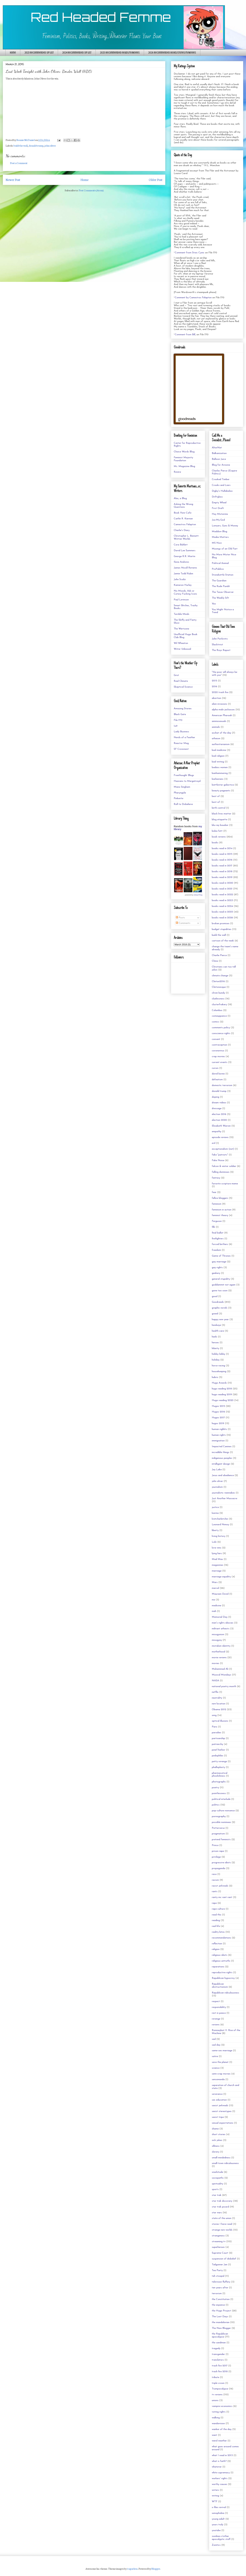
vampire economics (222, 2406)
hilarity (215, 1348)
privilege (216, 1857)
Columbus (217, 1010)
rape (214, 1903)
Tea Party (217, 2270)
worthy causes (219, 2484)
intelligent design (221, 1464)
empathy (216, 1131)
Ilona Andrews (181, 562)
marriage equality (221, 1576)
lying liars (217, 1553)
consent (216, 1039)
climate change (220, 975)
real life (216, 1926)
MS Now (217, 543)
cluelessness (218, 998)
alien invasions (219, 704)
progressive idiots (221, 1862)
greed (215, 1313)
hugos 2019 (218, 1423)
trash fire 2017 (219, 2365)
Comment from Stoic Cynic (189, 252)
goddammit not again (223, 1285)
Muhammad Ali (220, 1669)
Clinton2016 (218, 981)
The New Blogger (221, 2328)
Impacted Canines (222, 1446)
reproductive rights (222, 1972)
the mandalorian (220, 2322)
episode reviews (220, 1137)
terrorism (217, 2293)
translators (218, 2360)
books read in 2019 (222, 877)
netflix (215, 1692)
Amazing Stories (183, 708)
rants (214, 1891)
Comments (183, 923)
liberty (215, 1530)
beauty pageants (221, 790)
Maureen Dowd (220, 1594)
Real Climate (181, 681)
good (214, 1296)
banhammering (220, 773)
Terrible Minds (181, 614)
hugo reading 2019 (222, 1394)
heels (214, 1336)
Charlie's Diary (182, 530)
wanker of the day (222, 2429)
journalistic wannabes (223, 1493)
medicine (216, 1605)
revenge (216, 2019)
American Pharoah (222, 715)
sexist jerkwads (220, 2105)
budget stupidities (221, 929)
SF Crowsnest (181, 749)
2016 (214, 686)
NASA (215, 1680)
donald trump (36, 145)
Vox (214, 603)
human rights (219, 1435)
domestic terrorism (222, 1085)
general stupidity (221, 1279)
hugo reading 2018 (222, 1388)
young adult (218, 2519)
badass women (220, 767)
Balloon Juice (219, 459)
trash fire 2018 (220, 2371)
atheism (216, 738)
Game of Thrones (221, 1256)
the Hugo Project (221, 2310)
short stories (218, 2134)
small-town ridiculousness (225, 2163)
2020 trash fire (220, 692)
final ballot (217, 1233)
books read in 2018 (222, 871)
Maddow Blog (219, 531)
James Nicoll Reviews (185, 568)
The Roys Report (221, 650)
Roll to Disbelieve (183, 804)
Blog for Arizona (221, 465)
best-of (216, 802)
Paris (214, 1726)
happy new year (220, 1319)
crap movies (218, 1056)
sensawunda (218, 2079)
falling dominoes (220, 1172)
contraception (219, 1045)
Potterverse (218, 1828)
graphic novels (219, 1308)
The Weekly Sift (220, 598)
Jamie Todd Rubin (183, 573)
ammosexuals (219, 721)
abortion (216, 698)
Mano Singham (182, 787)
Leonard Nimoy (220, 1524)
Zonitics (216, 2545)
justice (215, 1507)
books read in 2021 (222, 888)
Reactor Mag (181, 743)
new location (218, 1703)
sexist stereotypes (222, 2111)
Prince (215, 1845)
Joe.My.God (218, 520)
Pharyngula (180, 792)
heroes (215, 1342)
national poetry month (224, 1686)
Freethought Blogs (184, 775)
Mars (215, 1582)
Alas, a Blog (180, 498)
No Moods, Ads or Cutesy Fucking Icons (185, 592)
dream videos (219, 1102)
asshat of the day (221, 733)
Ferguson (217, 1221)
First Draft (218, 508)
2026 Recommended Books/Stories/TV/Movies (172, 52)
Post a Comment (18, 163)
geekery (216, 1273)
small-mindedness (221, 2157)
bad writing (218, 761)
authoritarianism (221, 744)
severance (217, 2094)
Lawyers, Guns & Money (225, 525)
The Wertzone (181, 628)
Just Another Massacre (224, 1498)
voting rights (219, 2412)
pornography (219, 1816)
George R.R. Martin (184, 556)
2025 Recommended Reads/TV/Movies (120, 52)
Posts (180, 917)
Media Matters (220, 537)
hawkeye (216, 1325)
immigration (218, 1440)
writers (215, 2490)
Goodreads (218, 1302)
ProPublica (218, 569)
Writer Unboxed (182, 649)
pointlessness (219, 1793)
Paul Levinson (181, 599)
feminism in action (221, 1209)
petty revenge (219, 1761)
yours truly (217, 2524)
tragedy (216, 2348)
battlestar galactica (223, 785)
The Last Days (220, 2316)
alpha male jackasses (223, 709)
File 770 (178, 720)
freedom (216, 1250)
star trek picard (220, 2207)
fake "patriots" (220, 1155)
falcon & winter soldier (224, 1166)
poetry (215, 1787)
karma (215, 1513)
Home (13, 52)
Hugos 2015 (218, 1406)
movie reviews (219, 1657)
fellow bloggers (220, 1198)
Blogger (155, 2568)
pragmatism (218, 1833)
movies (215, 1663)
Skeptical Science (183, 687)
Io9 (175, 726)
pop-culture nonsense (223, 1810)
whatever (217, 2467)
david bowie (218, 1073)
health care (218, 1331)
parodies (216, 1732)
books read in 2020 (222, 883)
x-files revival (219, 2507)
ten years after (220, 2287)
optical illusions (220, 1721)
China (215, 961)
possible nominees (221, 1822)
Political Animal (220, 563)
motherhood (218, 1651)
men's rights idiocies (222, 1623)
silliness (216, 2146)
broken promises (220, 923)
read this (216, 1914)
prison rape (218, 1851)
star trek (216, 2195)
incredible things (220, 1452)
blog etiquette (219, 819)
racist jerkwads (220, 1886)
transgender (218, 2354)
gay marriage (219, 1261)
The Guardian (219, 580)
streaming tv (219, 2241)
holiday (216, 1360)
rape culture (218, 1909)
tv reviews (217, 2394)
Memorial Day (219, 1617)
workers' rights (219, 2478)
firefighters (218, 1238)
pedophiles (217, 1755)
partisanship (218, 1738)
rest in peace (219, 2013)
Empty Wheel (219, 502)
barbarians (217, 779)
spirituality (217, 2183)
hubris (215, 1377)
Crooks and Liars (221, 485)
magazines (217, 1565)
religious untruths (221, 1961)
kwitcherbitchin (220, 1519)
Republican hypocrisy (223, 1978)
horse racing (218, 1365)
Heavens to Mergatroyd (187, 781)
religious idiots (219, 1955)
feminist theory (220, 1215)
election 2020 (219, 1120)
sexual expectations (222, 2123)
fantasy (216, 1178)
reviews (216, 2024)
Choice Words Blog (184, 451)
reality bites (218, 1932)
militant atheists (220, 1628)
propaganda (218, 1868)
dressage (217, 1108)
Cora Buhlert (181, 544)
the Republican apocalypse (220, 2335)
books (215, 842)
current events (219, 1062)
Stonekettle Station (222, 575)
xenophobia (218, 2513)
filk (213, 1227)
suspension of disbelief (224, 2259)
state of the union (221, 2218)
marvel (215, 1588)
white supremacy (221, 2472)
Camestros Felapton (185, 524)
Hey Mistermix (220, 514)
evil (213, 1143)
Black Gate (180, 714)
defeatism (217, 1079)
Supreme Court (220, 2253)
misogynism (218, 1634)
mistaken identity (221, 1646)
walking (216, 2417)
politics (216, 1805)
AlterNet (217, 447)
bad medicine (219, 750)
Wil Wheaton (181, 643)
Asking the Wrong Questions (183, 506)
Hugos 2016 (218, 1412)
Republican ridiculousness (225, 1992)
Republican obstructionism (220, 1985)
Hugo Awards (219, 1383)
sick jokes (217, 2140)
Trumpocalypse (220, 2389)
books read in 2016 (222, 860)
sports (215, 2189)
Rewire (177, 472)
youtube (216, 2530)
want (214, 2435)
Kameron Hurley (183, 585)
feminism (216, 1204)
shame (215, 2128)
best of (216, 796)
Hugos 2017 (218, 1417)
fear (214, 1192)
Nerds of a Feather (184, 737)
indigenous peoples (222, 1458)
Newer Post (13, 179)
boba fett (217, 831)
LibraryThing (197, 895)
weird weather (219, 2440)
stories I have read (222, 2224)
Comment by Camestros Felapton (193, 297)
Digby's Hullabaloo (222, 491)
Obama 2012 (219, 1709)
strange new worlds (222, 2230)
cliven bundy (218, 993)
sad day (216, 2045)
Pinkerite (178, 798)
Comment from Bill (185, 334)
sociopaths (218, 2178)
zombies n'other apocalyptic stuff (221, 2538)
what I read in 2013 (222, 2455)
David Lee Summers (184, 550)
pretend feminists (221, 1839)
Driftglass (217, 497)
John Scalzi (180, 579)
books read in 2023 (222, 900)
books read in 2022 (222, 894)
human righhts (219, 1429)
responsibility (219, 2007)
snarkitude (217, 2172)
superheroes (218, 2247)
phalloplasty (218, 1767)
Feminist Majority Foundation (183, 459)
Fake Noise (218, 1160)
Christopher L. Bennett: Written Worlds (186, 537)
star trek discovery (222, 2201)
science (216, 2068)
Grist (176, 675)
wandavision (218, 2423)
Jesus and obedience (223, 1475)
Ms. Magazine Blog (184, 466)
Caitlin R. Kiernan (183, 518)
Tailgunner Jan (219, 2264)
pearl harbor (218, 1750)
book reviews (219, 837)
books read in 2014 (222, 848)
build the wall (21, 145)
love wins (216, 1548)
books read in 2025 (222, 912)
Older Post (155, 179)
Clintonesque (219, 987)
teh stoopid (218, 2276)
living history (218, 1536)
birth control (218, 808)
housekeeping (219, 1371)
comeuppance (219, 1016)
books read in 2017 (222, 865)
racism (215, 1880)
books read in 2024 (222, 906)
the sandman (219, 2342)
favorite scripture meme (225, 1183)
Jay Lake (217, 1469)
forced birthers (220, 1244)
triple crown (218, 2383)
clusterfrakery (219, 1004)
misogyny (217, 1640)
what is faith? (219, 2461)
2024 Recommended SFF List (76, 52)
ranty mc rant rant (222, 1897)
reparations (218, 1966)
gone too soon (219, 1290)
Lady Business (181, 731)
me (213, 1599)
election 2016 (219, 1114)
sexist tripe (218, 2117)
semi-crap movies (221, 2074)
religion (216, 1949)
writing (215, 2495)
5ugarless (132, 2568)
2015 (214, 680)
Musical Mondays (221, 1675)
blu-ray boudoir (220, 825)
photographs (219, 1781)
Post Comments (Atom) (91, 190)
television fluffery (221, 2282)
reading (216, 1920)
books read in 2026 (222, 917)
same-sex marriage (222, 2050)
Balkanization (219, 453)
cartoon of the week (223, 940)
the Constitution (221, 2299)
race (214, 1874)
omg (214, 1715)
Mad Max (217, 1559)
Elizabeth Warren (221, 1126)
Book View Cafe (182, 513)
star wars (217, 2212)
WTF (214, 2501)
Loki (214, 1542)
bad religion (218, 756)
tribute (215, 2377)
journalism (217, 1487)
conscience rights (221, 1033)
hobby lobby (218, 1354)
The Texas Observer (223, 592)
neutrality (217, 1698)
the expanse (218, 2305)
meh (214, 1611)
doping (215, 1097)
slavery (215, 2152)
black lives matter (221, 813)
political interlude (221, 1799)
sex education (219, 2100)
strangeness (218, 2235)
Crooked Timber (220, 479)
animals (216, 727)
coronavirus (218, 1050)
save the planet (220, 2062)
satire (215, 2056)
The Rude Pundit (221, 586)
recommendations (221, 1938)
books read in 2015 (222, 854)
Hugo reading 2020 (222, 1400)
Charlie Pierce (219, 955)
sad (214, 2039)
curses (215, 1068)
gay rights (217, 1267)
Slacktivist (217, 644)
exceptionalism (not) (223, 1149)
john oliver (50, 145)
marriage (217, 1571)
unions (215, 2400)
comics (215, 1021)
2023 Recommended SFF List (39, 52)
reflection (217, 1943)
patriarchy (217, 1744)
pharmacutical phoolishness (219, 1774)
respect (216, 2001)
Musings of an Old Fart (225, 549)
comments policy (221, 1027)
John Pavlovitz (220, 639)
